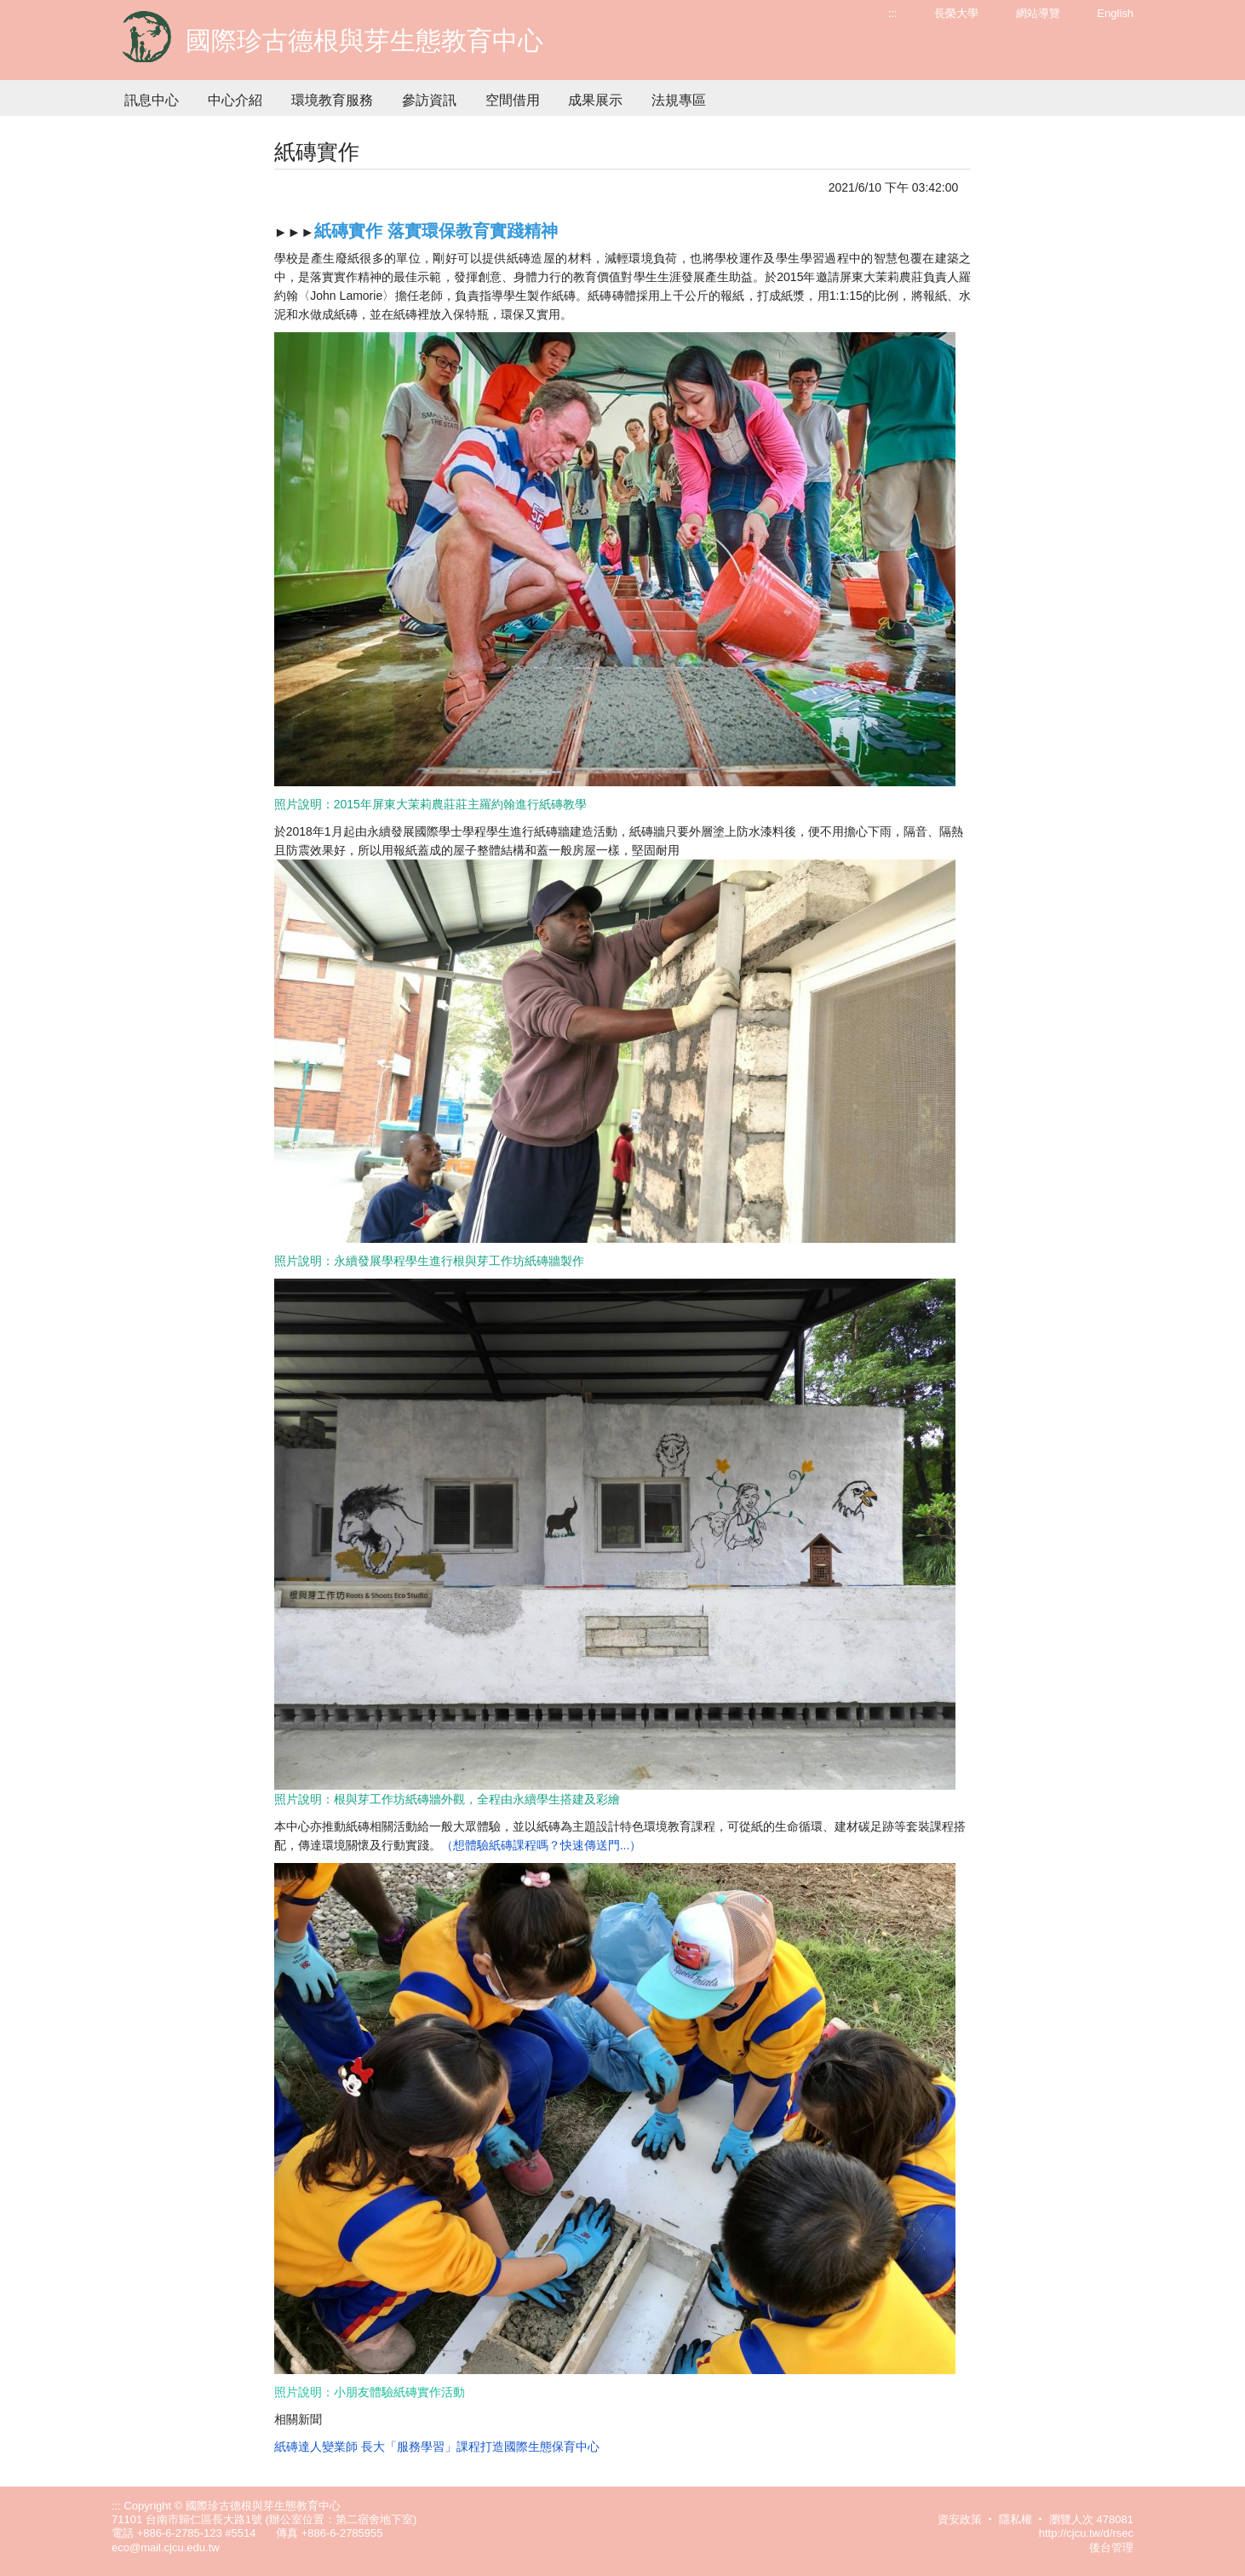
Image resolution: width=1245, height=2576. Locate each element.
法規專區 (678, 100)
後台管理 (1111, 2547)
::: (893, 13)
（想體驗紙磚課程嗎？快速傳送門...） (541, 1845)
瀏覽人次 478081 (1091, 2519)
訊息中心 (151, 100)
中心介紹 (235, 100)
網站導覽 (1038, 13)
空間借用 (512, 100)
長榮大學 (956, 13)
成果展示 (595, 100)
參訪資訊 (429, 100)
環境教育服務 (332, 100)
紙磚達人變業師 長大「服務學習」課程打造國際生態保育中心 (437, 2446)
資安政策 (960, 2519)
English (1115, 13)
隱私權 (1015, 2519)
